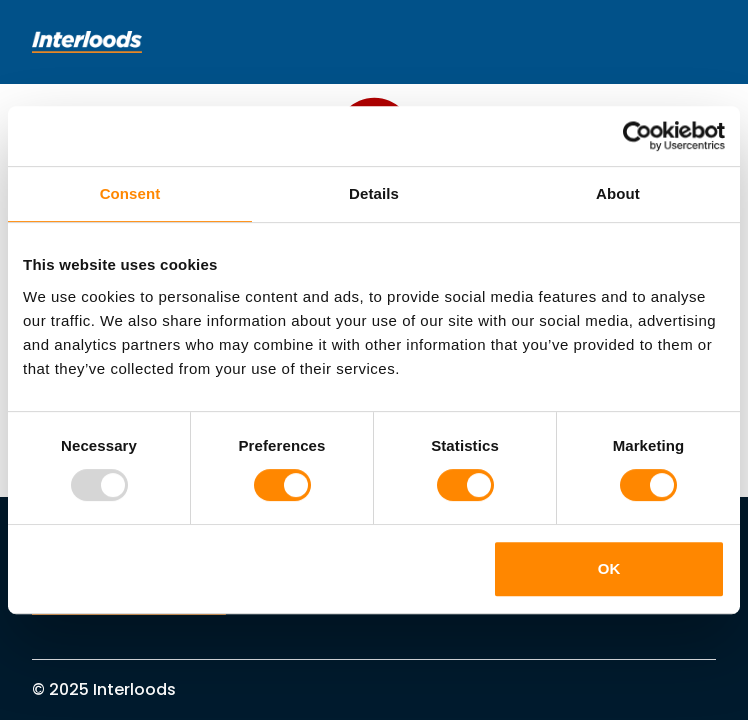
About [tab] (618, 193)
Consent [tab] (130, 193)
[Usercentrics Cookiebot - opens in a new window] (637, 136)
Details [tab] (374, 193)
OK (609, 568)
